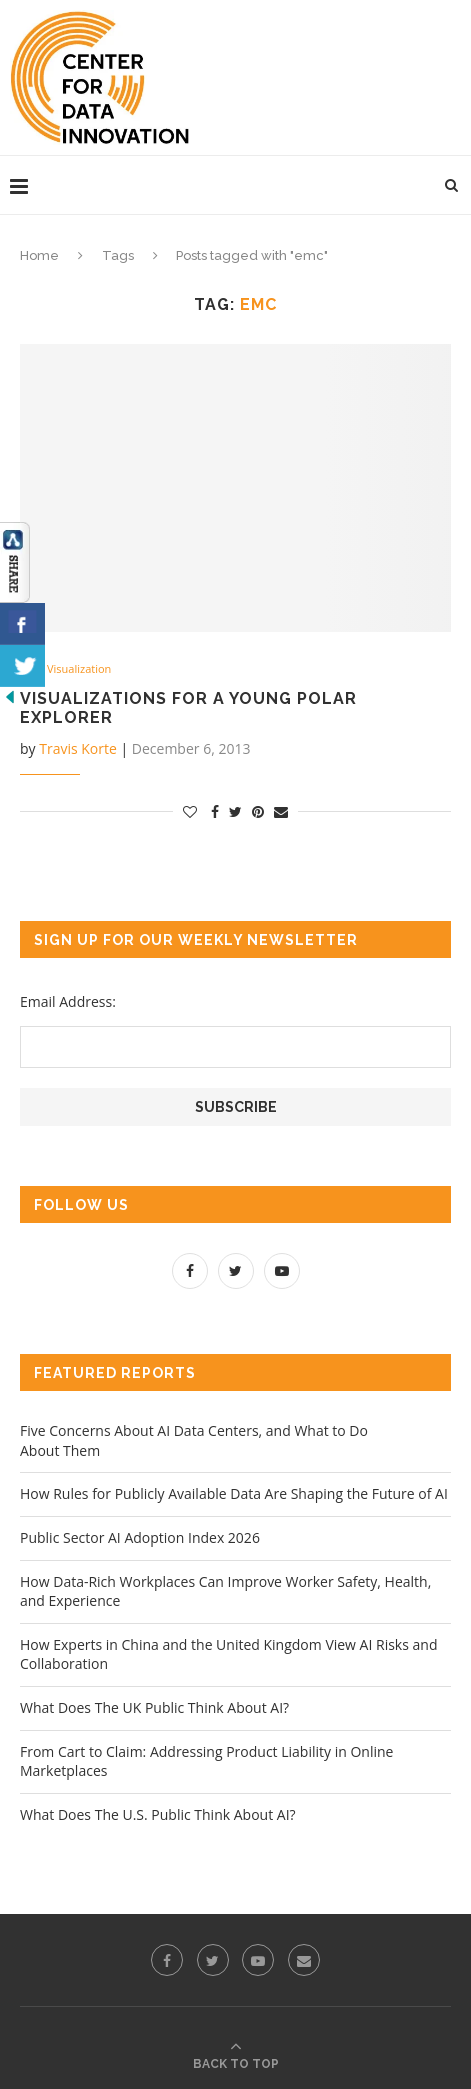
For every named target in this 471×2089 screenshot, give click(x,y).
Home (39, 255)
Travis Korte (78, 748)
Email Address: (68, 1001)
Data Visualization (65, 668)
